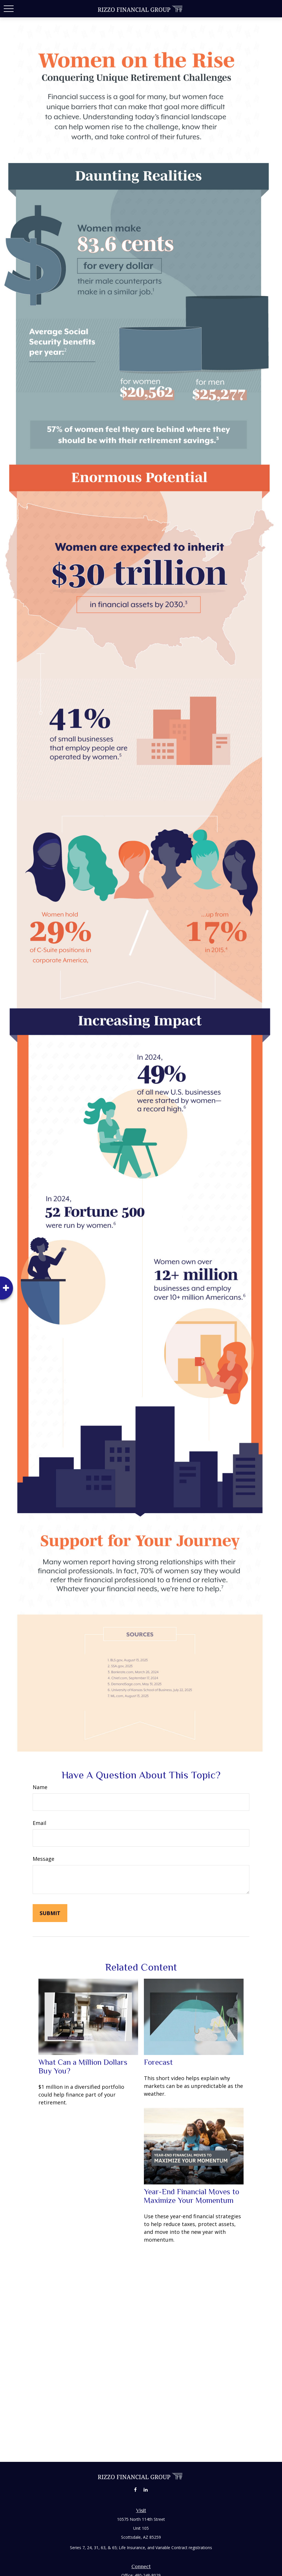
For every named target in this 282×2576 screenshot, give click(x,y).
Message (43, 1858)
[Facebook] (135, 2489)
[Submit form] (50, 1913)
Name (40, 1787)
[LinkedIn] (145, 2489)
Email (39, 1822)
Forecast (158, 2062)
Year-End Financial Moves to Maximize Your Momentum (191, 2196)
